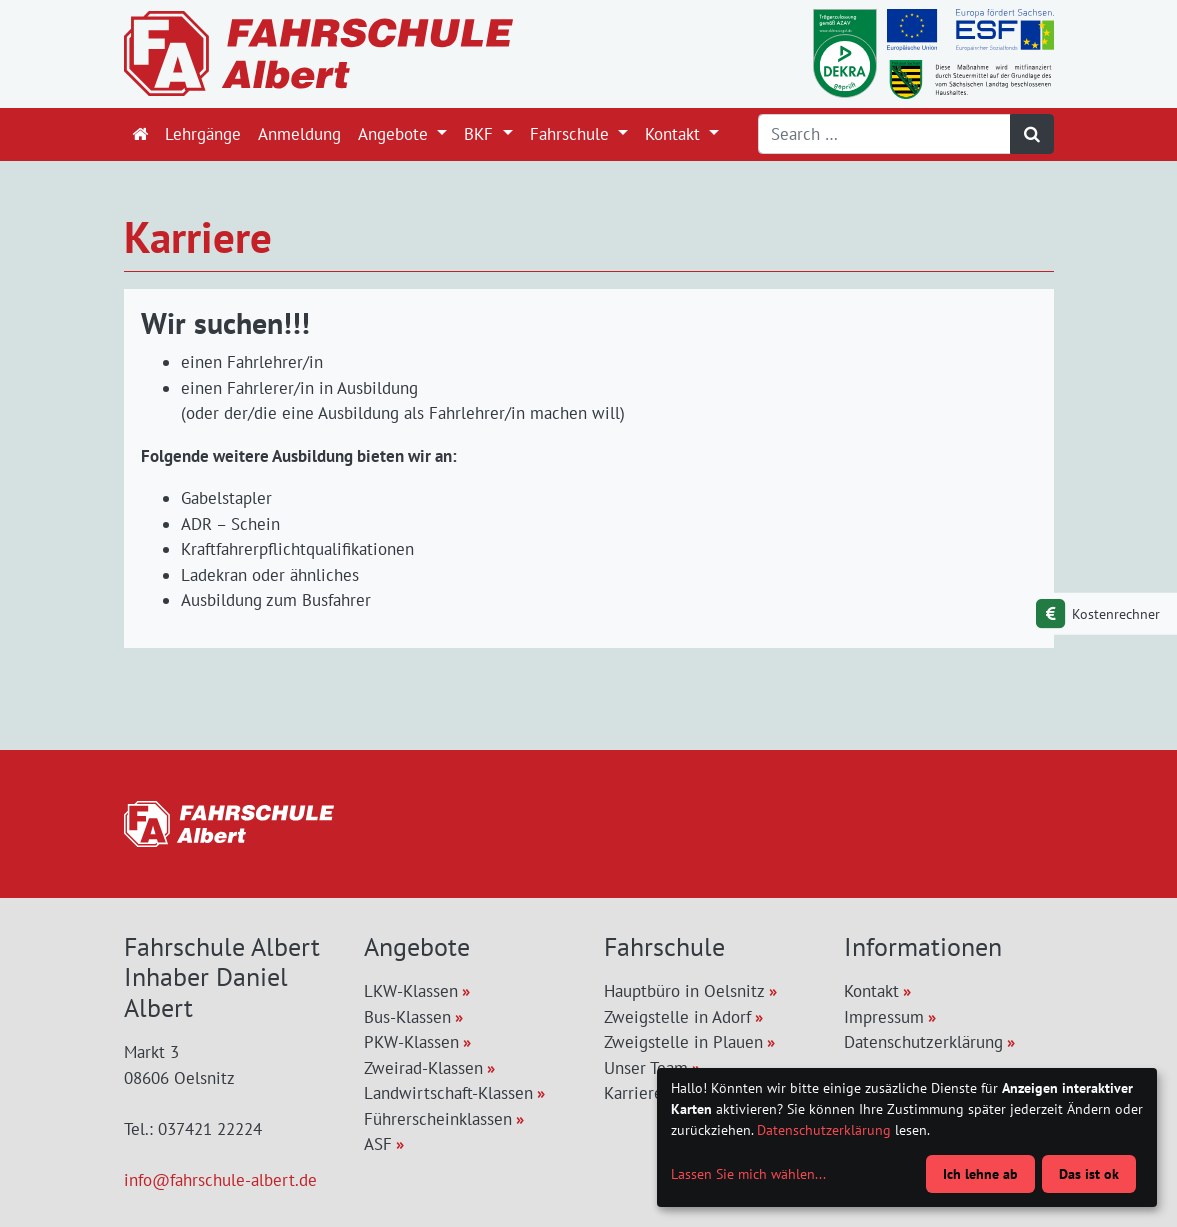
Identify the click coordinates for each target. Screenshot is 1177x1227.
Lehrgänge (203, 134)
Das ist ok (1089, 1174)
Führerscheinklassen (438, 1119)
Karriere (633, 1093)
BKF (481, 134)
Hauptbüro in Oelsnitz (684, 991)
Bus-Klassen (407, 1017)
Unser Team (646, 1068)
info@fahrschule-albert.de (220, 1180)
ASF (378, 1144)
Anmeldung (299, 134)
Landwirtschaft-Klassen (448, 1093)
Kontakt (675, 134)
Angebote (395, 134)
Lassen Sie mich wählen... (748, 1174)
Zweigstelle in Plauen (683, 1042)
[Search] (884, 134)
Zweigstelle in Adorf (677, 1017)
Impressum (884, 1017)
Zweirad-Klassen (423, 1068)
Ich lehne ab (980, 1174)
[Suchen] (1032, 134)
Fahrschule (572, 134)
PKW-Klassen (411, 1042)
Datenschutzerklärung (923, 1042)
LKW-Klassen (411, 991)
